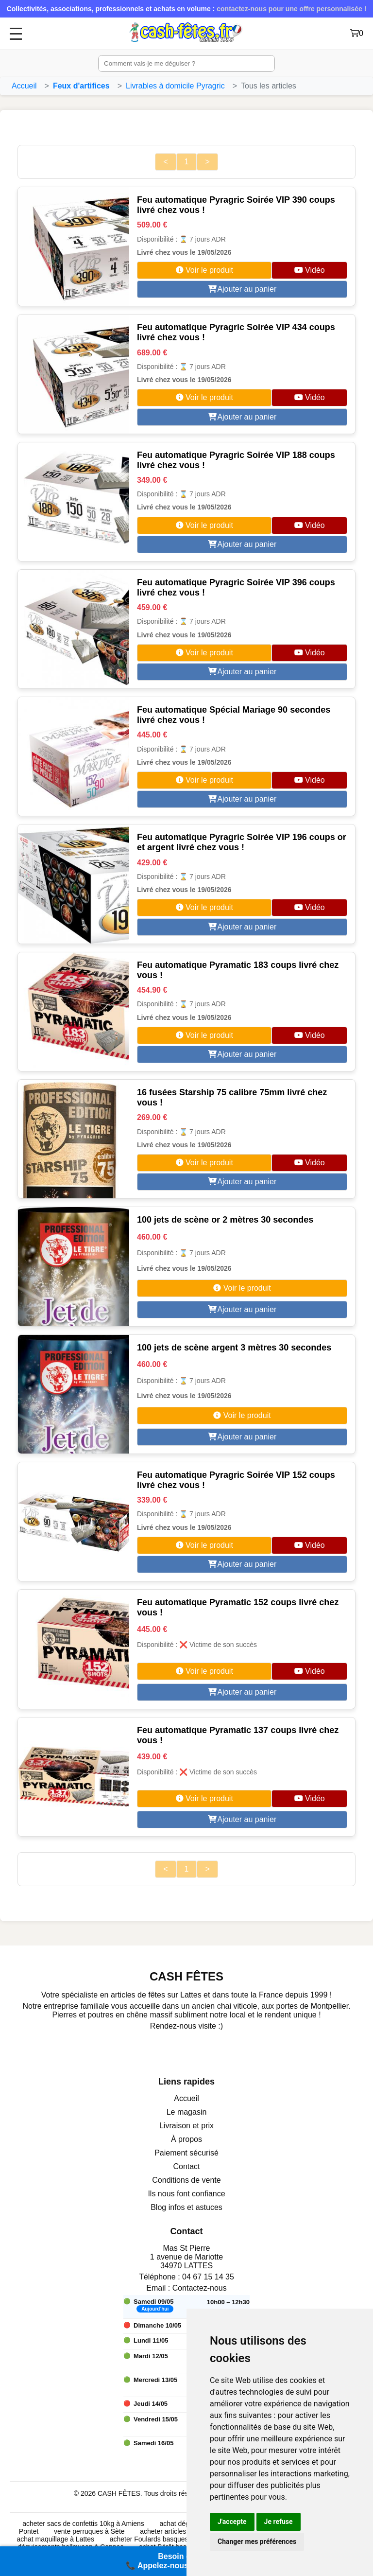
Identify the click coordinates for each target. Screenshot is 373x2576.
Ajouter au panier (242, 289)
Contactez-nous (199, 2288)
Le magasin (187, 2112)
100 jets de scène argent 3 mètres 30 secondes (234, 1347)
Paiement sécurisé (186, 2153)
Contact (186, 2166)
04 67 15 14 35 (208, 2277)
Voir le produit (204, 270)
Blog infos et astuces (186, 2207)
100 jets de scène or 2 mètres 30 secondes (225, 1220)
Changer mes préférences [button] (257, 2541)
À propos (186, 2139)
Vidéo (309, 270)
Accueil (24, 86)
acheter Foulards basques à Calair (162, 2539)
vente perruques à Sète (89, 2531)
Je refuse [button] (278, 2521)
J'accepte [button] (232, 2521)
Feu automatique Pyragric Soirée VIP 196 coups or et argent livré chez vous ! (241, 842)
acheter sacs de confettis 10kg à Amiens (83, 2523)
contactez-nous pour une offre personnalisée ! (291, 9)
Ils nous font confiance (186, 2194)
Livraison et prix (186, 2125)
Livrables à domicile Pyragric (175, 86)
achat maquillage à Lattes (55, 2539)
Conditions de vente (186, 2180)
